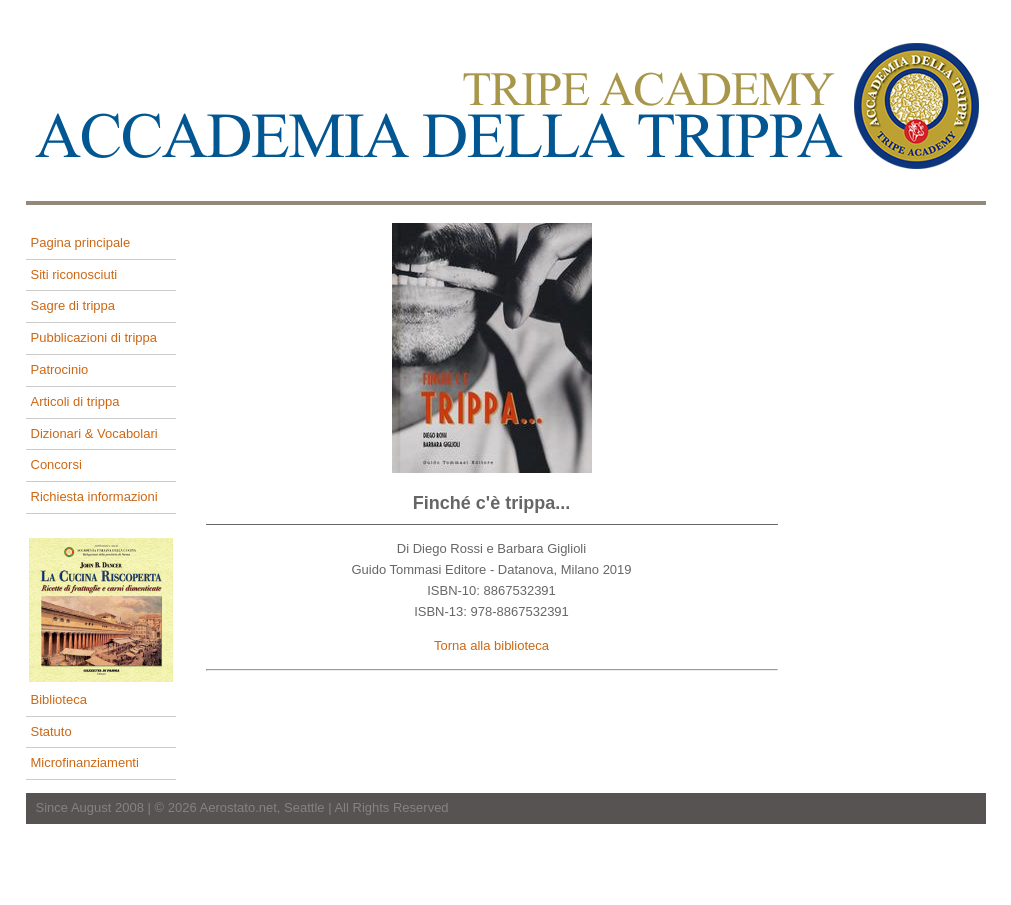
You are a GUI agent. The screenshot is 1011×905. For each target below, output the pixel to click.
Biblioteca (59, 699)
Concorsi (56, 464)
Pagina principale (81, 242)
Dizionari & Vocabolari (94, 433)
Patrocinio (60, 369)
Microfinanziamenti (85, 762)
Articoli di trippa (75, 401)
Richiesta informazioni (94, 496)
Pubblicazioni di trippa (94, 337)
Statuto (51, 731)
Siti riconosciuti (74, 274)
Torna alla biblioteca (491, 645)
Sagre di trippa (73, 305)
